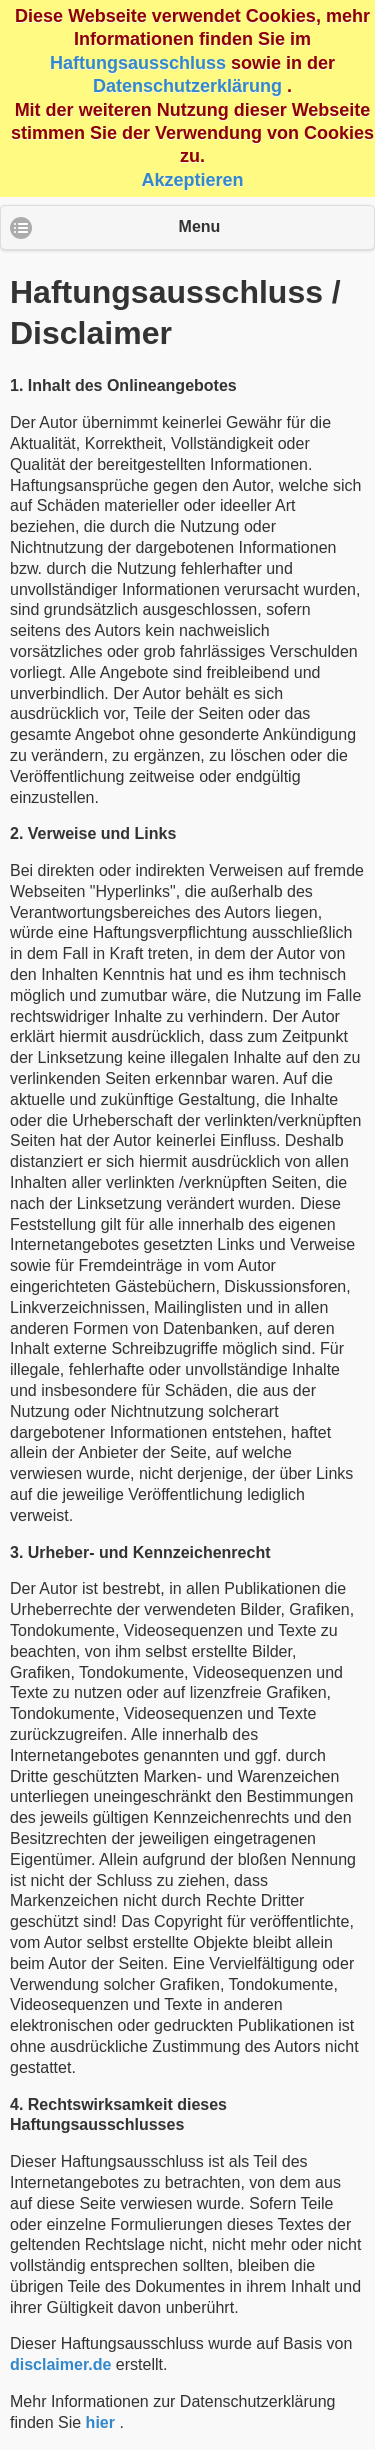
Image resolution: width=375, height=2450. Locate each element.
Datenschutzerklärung (187, 86)
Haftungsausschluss (138, 63)
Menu (200, 226)
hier (100, 2422)
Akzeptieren (192, 180)
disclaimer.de (60, 2364)
